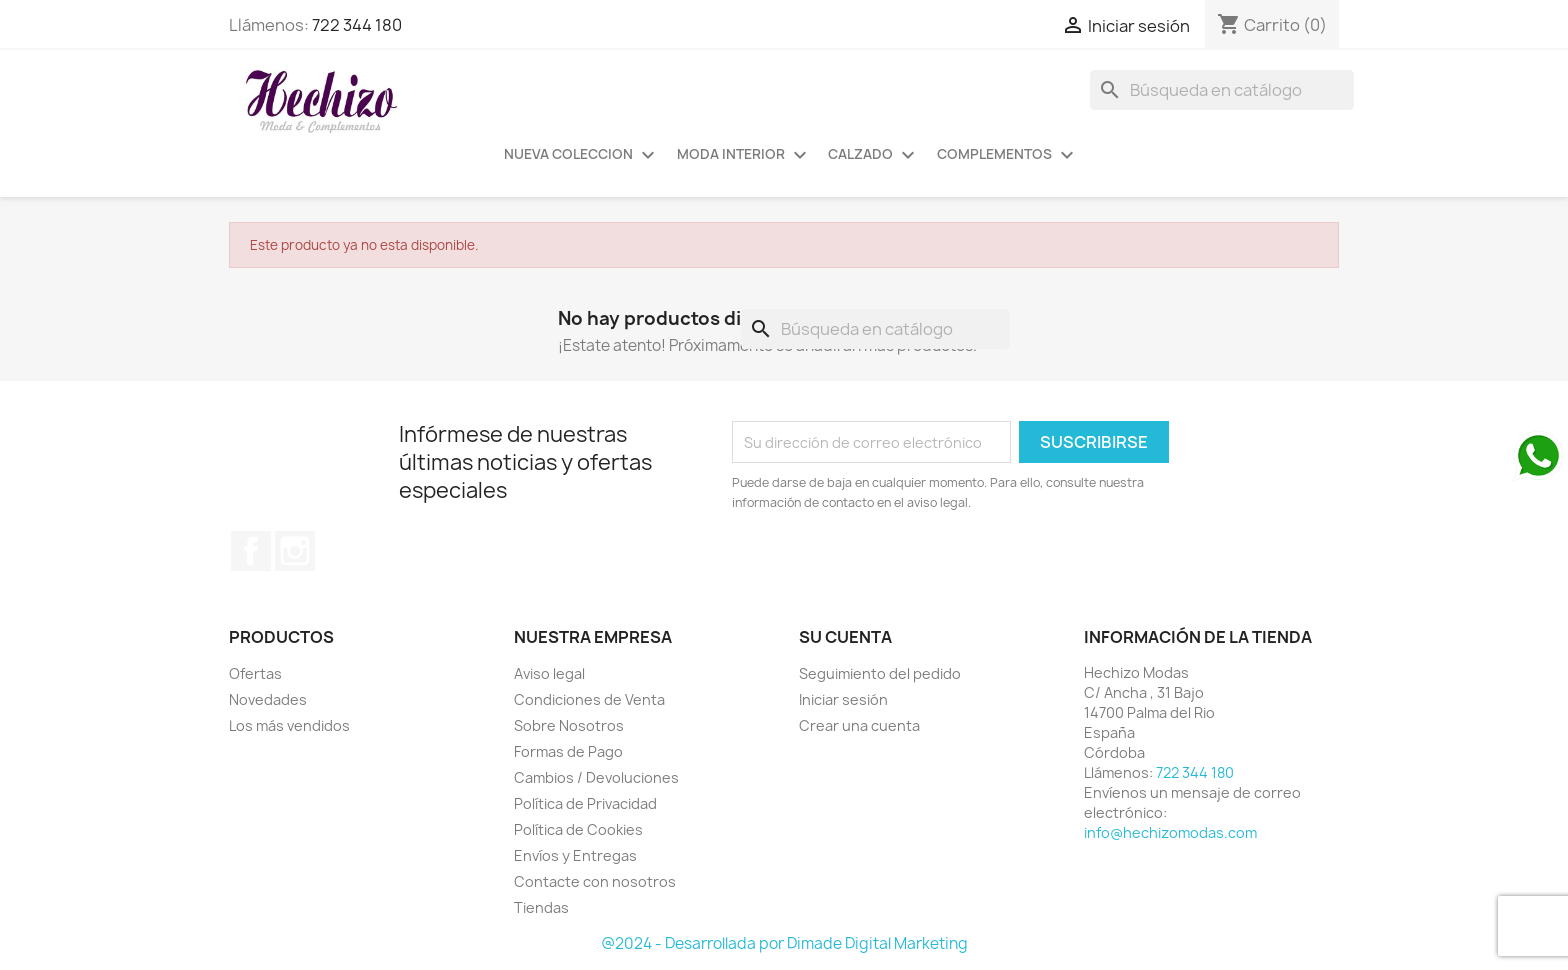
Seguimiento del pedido (880, 673)
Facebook (251, 551)
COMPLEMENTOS (1008, 155)
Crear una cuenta (859, 725)
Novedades (268, 699)
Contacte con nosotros (595, 881)
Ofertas (255, 673)
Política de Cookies (578, 829)
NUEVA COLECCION (582, 155)
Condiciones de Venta (589, 699)
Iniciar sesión (843, 699)
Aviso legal (549, 673)
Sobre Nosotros (569, 725)
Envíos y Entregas (575, 855)
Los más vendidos (289, 725)
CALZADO (874, 155)
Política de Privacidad (585, 803)
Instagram (295, 551)
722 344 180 (357, 25)
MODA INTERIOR (744, 155)
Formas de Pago (568, 751)
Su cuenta (845, 637)
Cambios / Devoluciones (596, 777)
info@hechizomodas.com (1170, 832)
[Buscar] (1222, 90)
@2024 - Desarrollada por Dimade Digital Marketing (784, 943)
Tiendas (541, 907)
